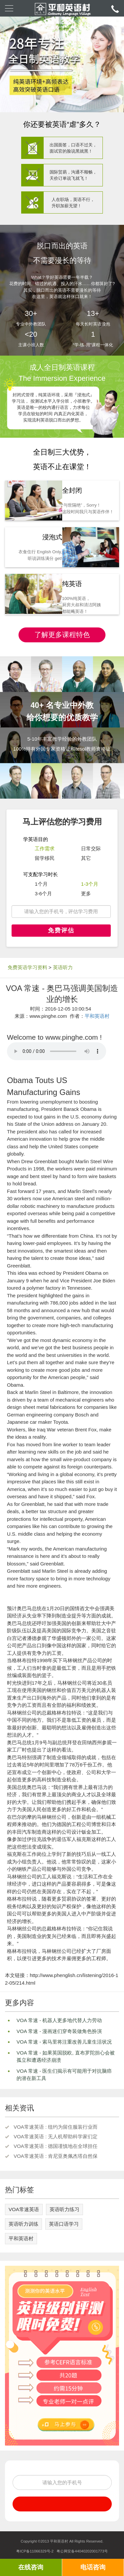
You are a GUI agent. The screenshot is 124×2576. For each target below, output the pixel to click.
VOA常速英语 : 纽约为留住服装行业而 (56, 2127)
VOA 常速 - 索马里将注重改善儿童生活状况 (64, 2042)
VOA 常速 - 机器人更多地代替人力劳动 (59, 2020)
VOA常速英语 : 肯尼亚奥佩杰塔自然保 (56, 2156)
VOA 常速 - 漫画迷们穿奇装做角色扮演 (59, 2031)
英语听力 (63, 967)
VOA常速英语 (24, 2209)
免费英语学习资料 (27, 967)
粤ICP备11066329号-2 (35, 2551)
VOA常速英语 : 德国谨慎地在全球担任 (56, 2146)
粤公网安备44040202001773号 (82, 2551)
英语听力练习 (64, 2209)
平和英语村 (97, 1016)
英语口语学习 (64, 2224)
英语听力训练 (23, 2224)
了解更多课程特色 (62, 634)
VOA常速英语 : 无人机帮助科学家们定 (56, 2136)
